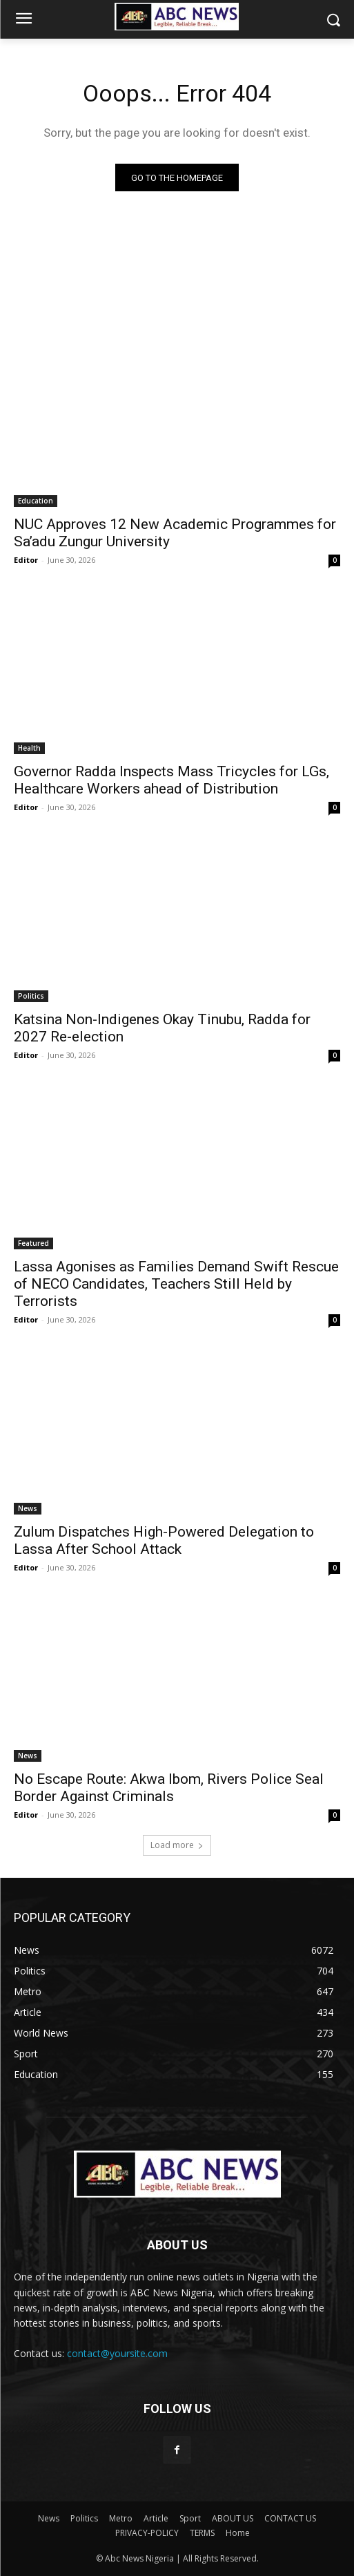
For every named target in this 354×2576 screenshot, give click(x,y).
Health (29, 748)
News (27, 1508)
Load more (177, 1845)
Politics (31, 996)
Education (35, 501)
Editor (26, 560)
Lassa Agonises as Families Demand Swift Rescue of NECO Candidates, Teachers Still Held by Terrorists (176, 1283)
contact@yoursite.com (117, 2353)
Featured (33, 1243)
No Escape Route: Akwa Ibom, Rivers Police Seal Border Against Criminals (169, 1788)
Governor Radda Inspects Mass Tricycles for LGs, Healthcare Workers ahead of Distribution (171, 780)
